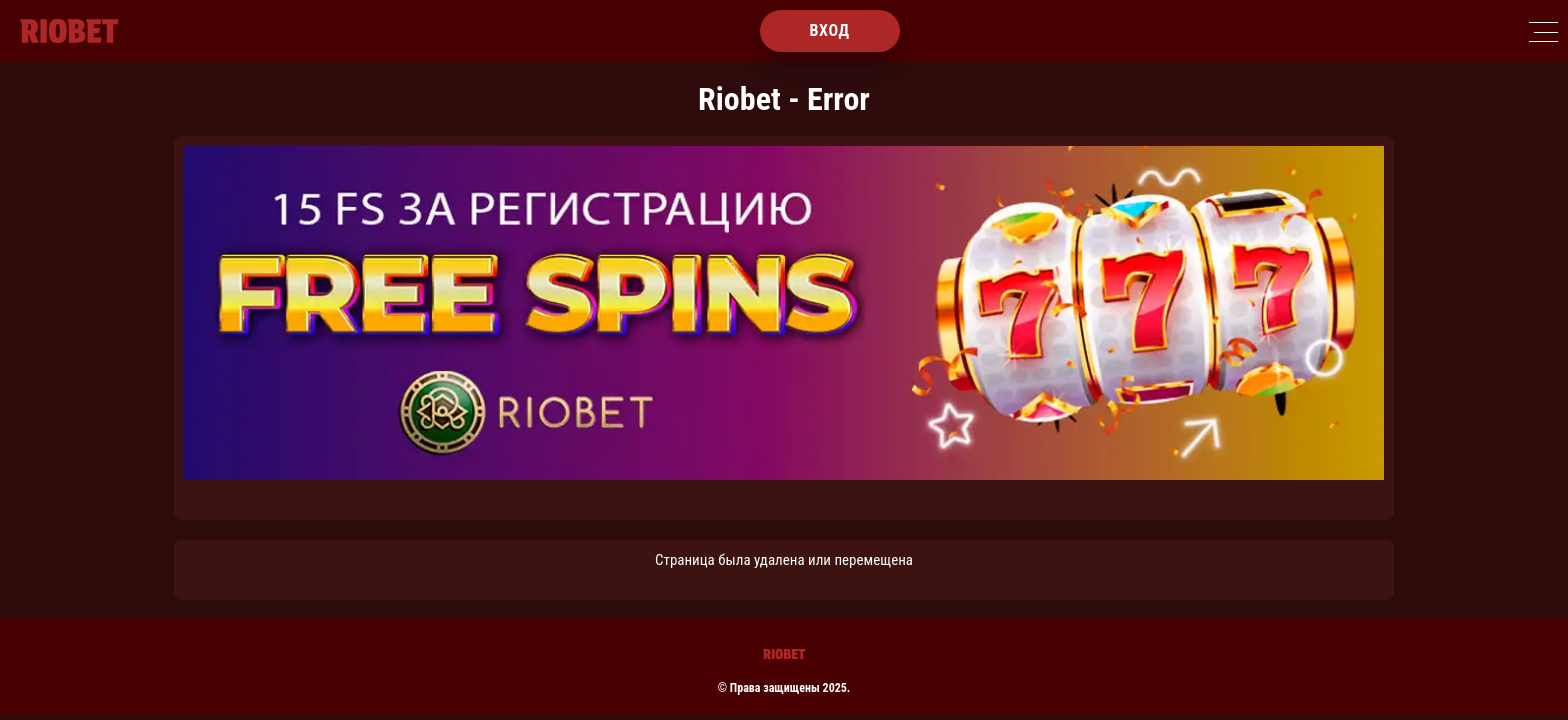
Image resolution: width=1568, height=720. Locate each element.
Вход (829, 30)
